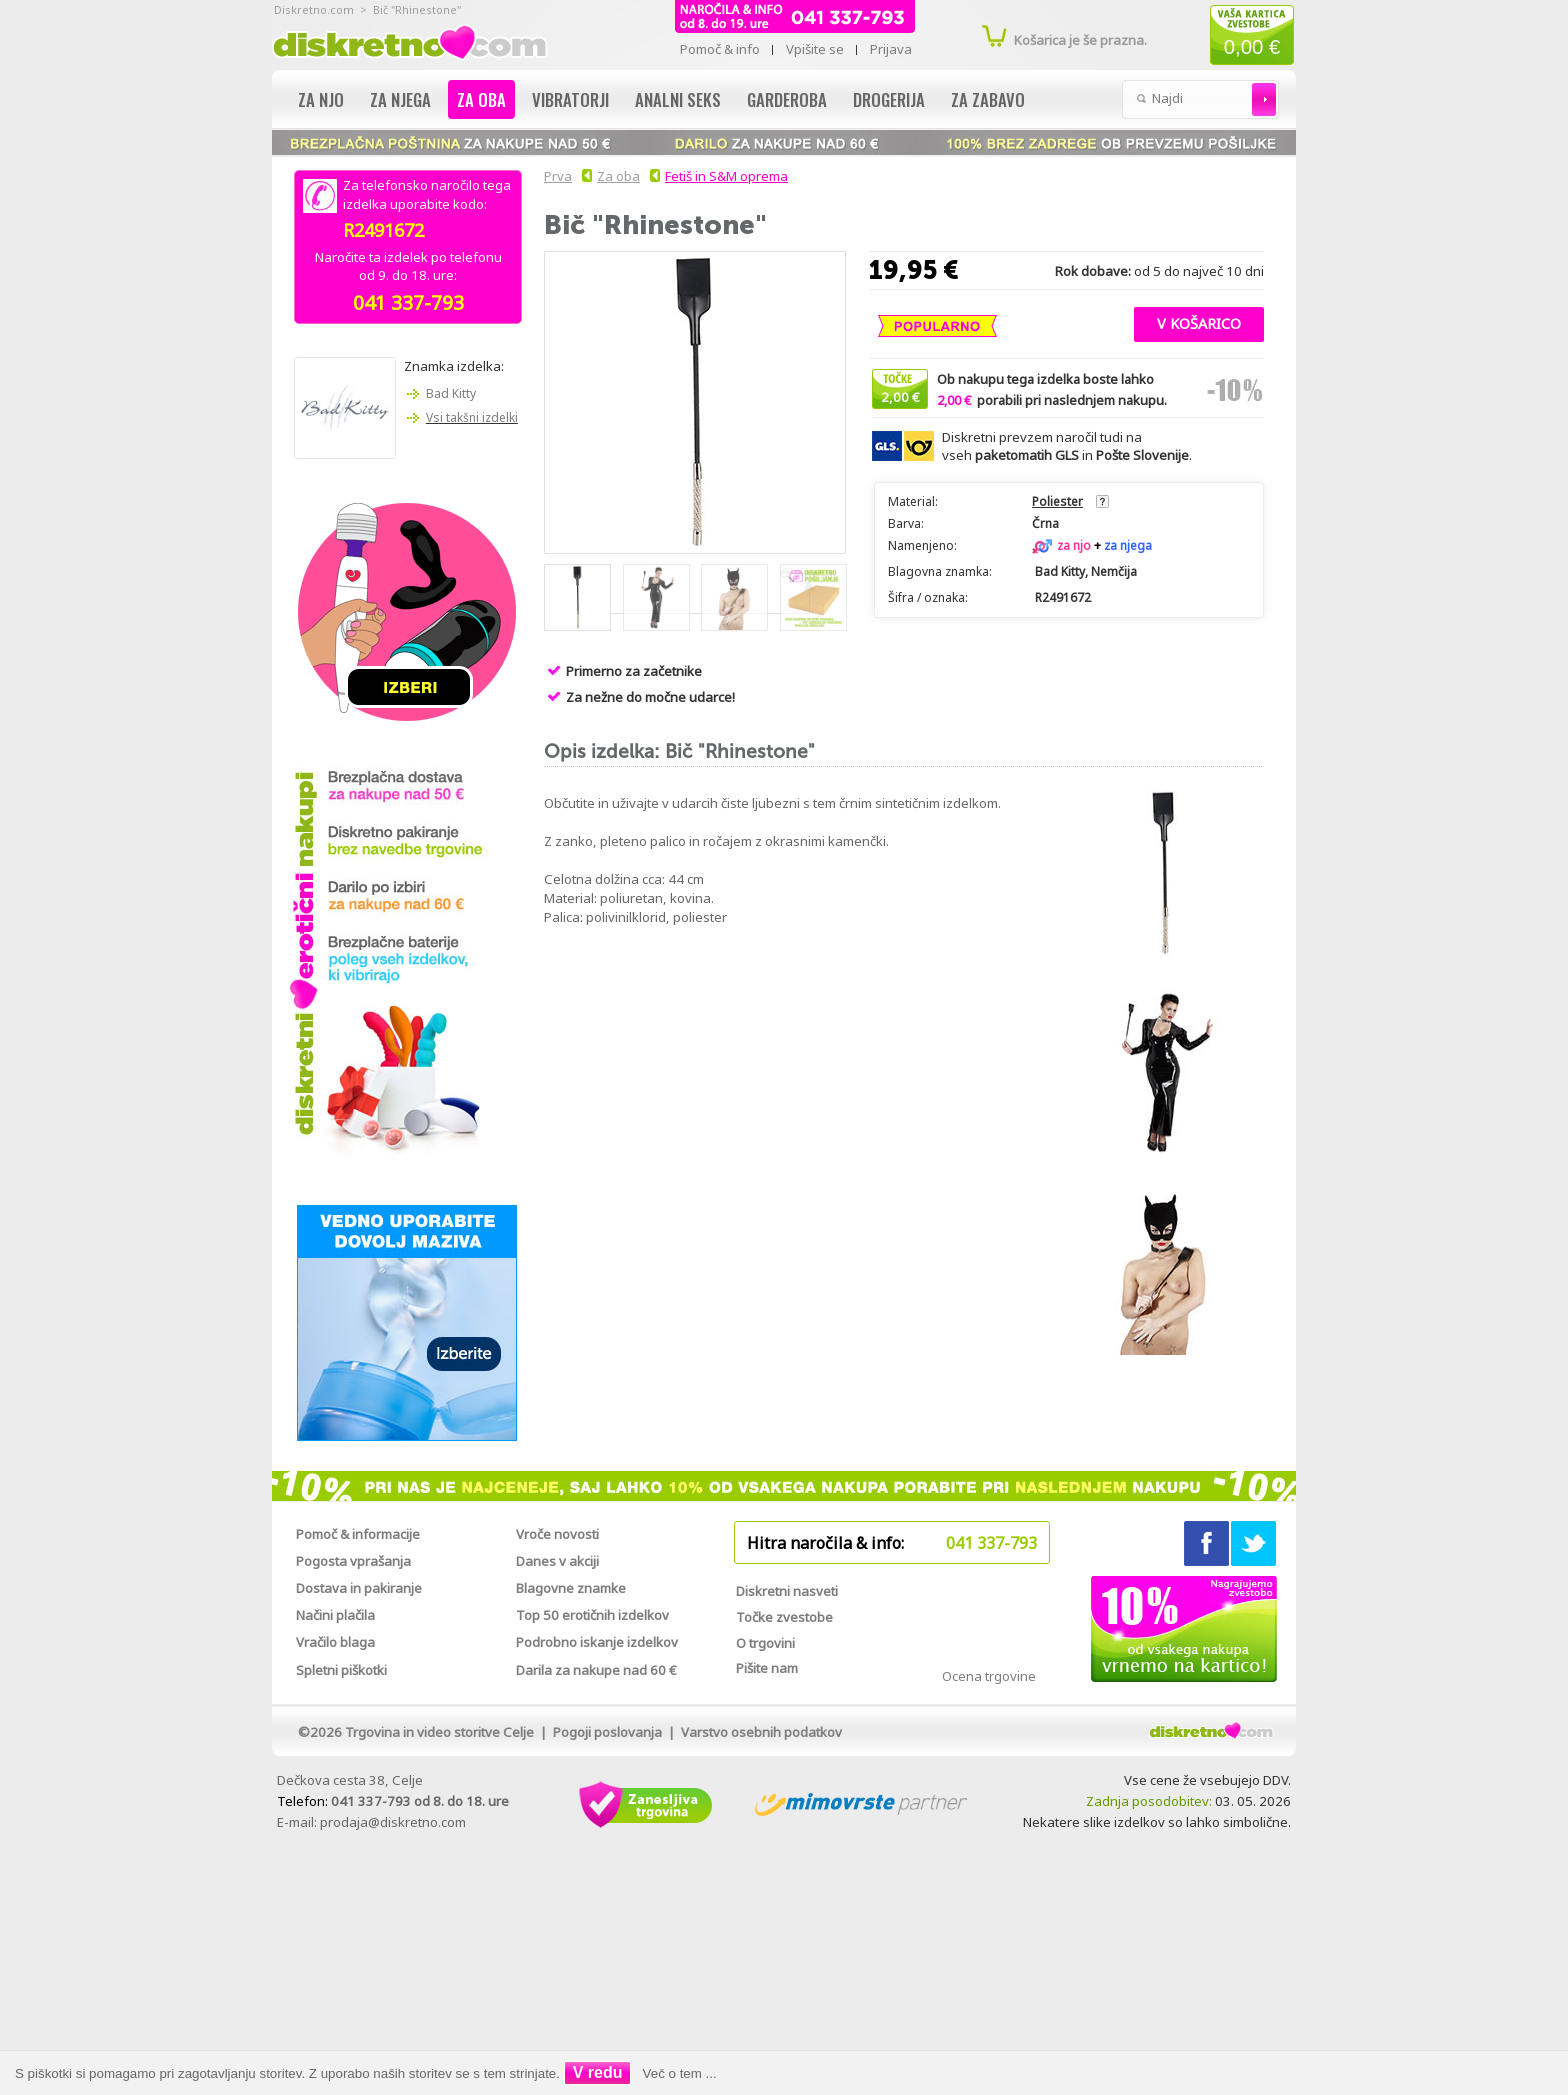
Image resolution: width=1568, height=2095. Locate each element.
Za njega (400, 99)
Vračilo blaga (335, 1642)
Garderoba (787, 99)
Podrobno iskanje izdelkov (597, 1642)
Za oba (481, 99)
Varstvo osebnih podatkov (761, 1732)
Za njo (321, 99)
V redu (598, 2072)
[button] (1199, 322)
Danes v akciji (557, 1561)
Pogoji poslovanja (607, 1732)
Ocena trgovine (989, 1676)
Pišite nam (767, 1668)
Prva (555, 176)
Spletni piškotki (341, 1670)
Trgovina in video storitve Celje (439, 1732)
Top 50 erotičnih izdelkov (592, 1615)
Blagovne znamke (571, 1588)
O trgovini (765, 1643)
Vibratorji (570, 99)
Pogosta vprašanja (353, 1561)
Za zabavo (988, 99)
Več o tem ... (680, 2073)
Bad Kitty (451, 393)
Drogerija (889, 99)
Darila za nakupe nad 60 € (596, 1670)
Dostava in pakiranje (359, 1588)
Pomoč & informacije (358, 1534)
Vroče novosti (557, 1534)
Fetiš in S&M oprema (726, 176)
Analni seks (678, 99)
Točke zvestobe (784, 1617)
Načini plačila (335, 1615)
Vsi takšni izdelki (472, 417)
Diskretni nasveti (787, 1591)
